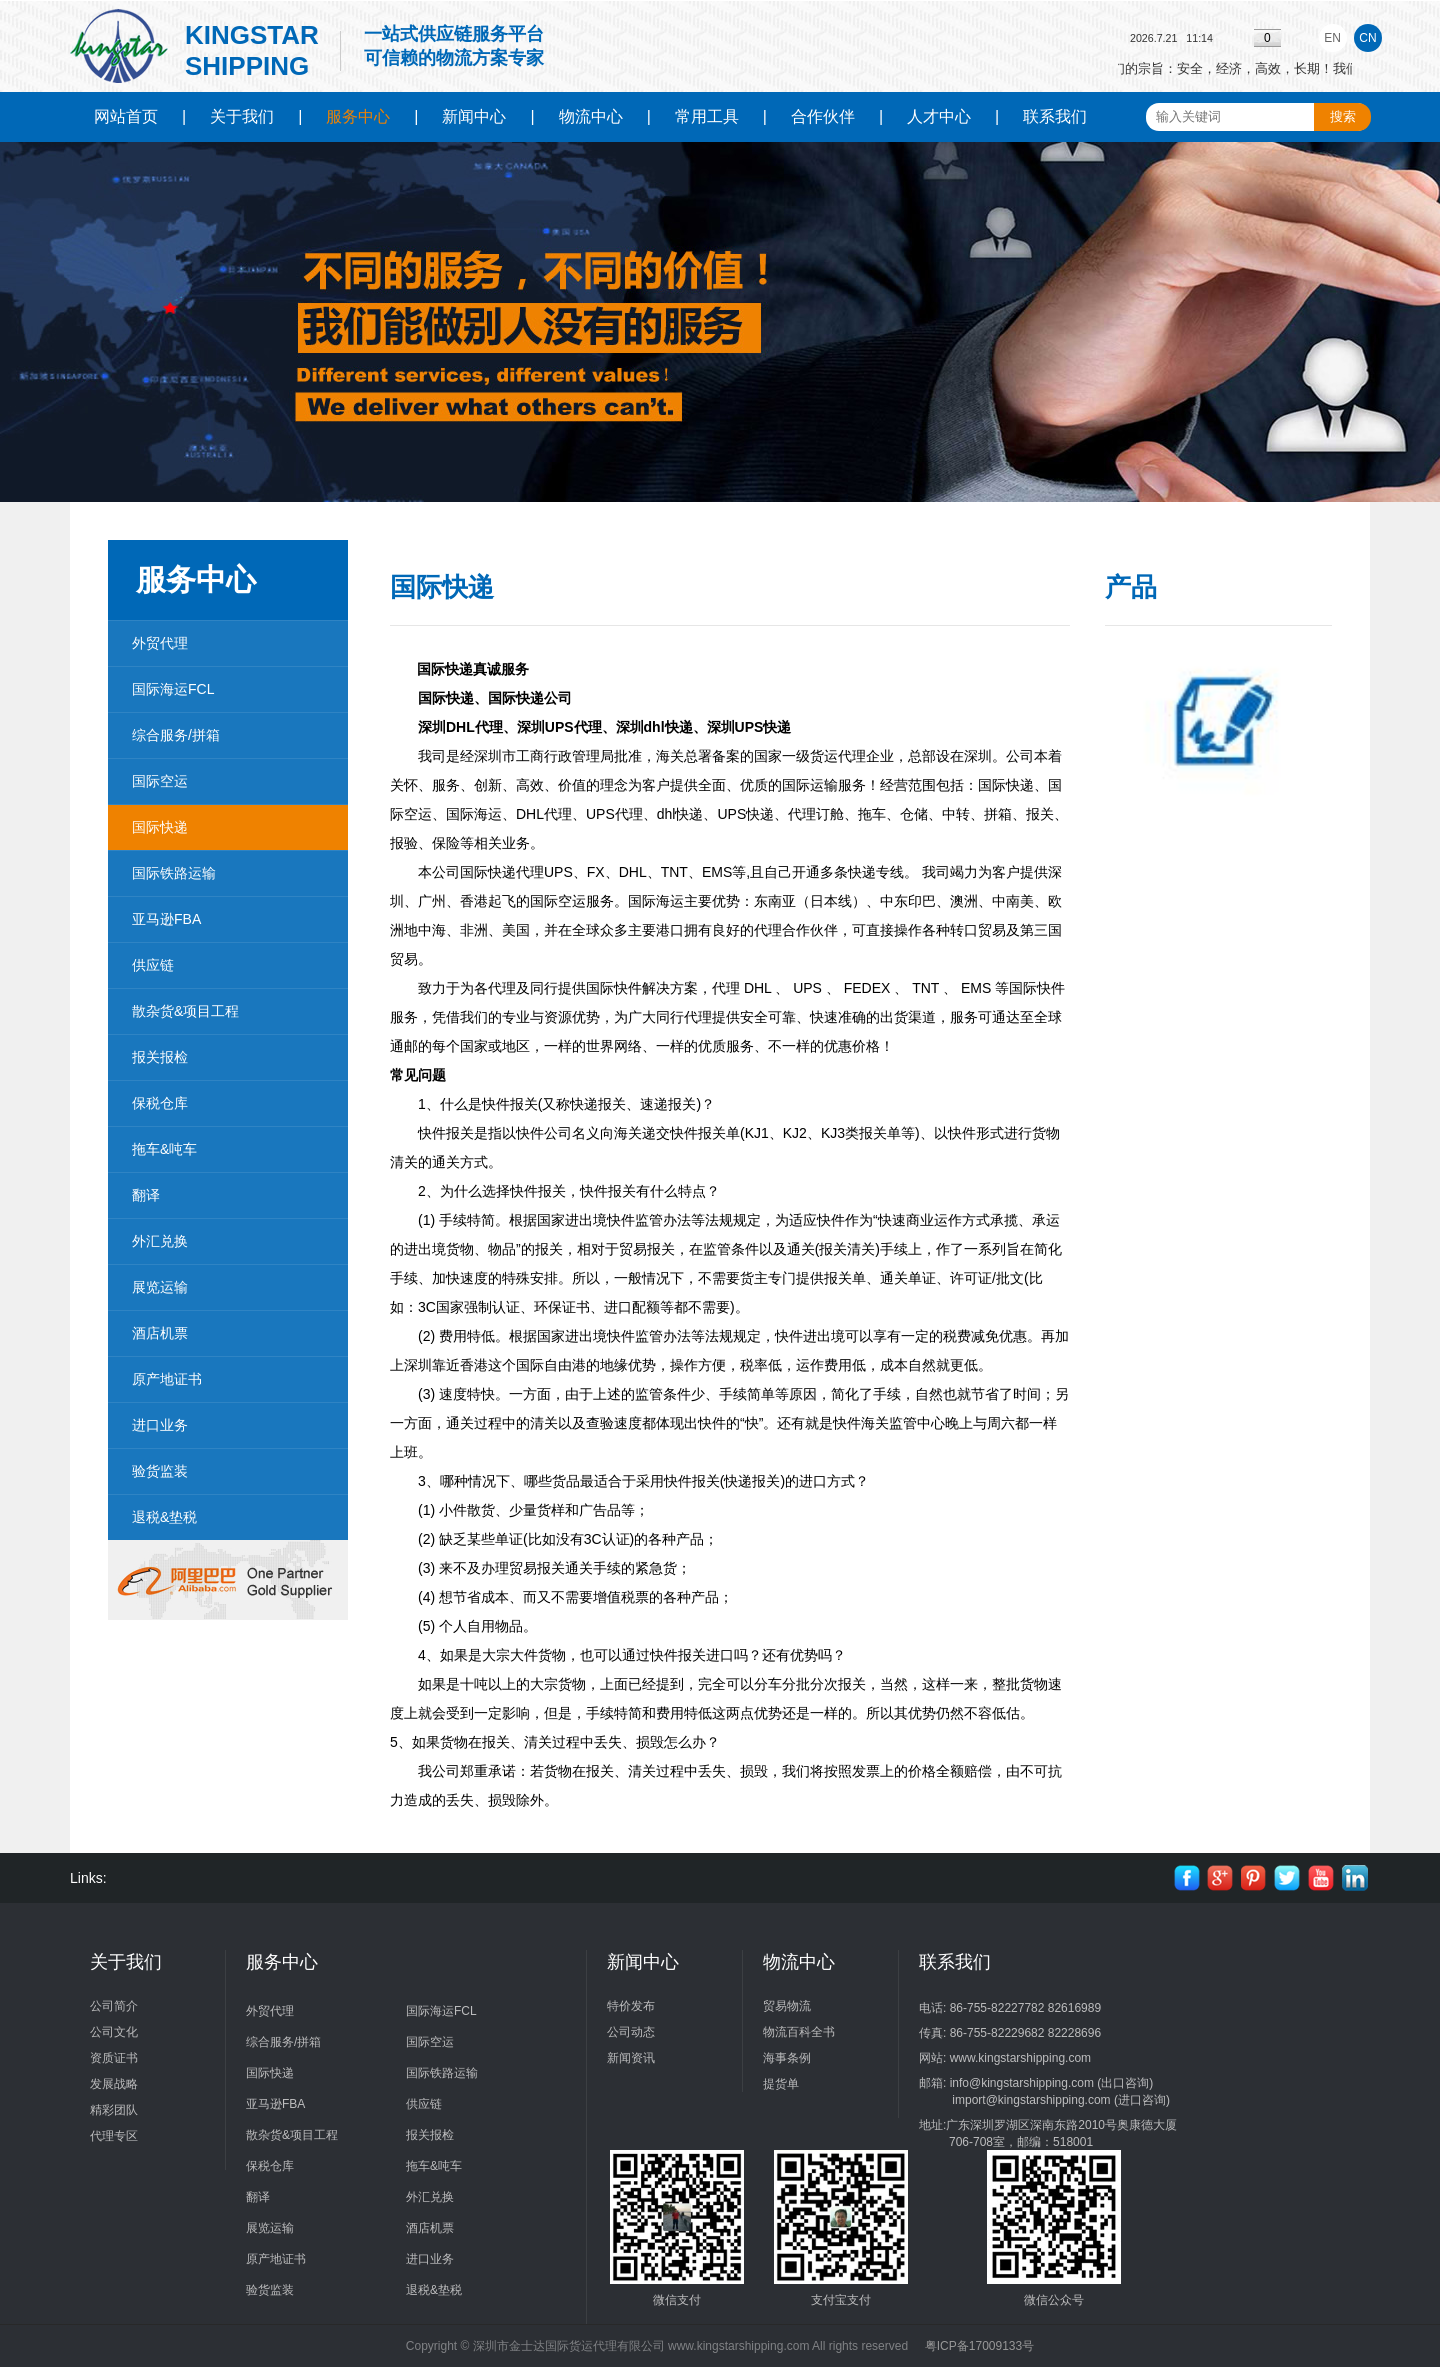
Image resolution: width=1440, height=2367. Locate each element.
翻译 (146, 1195)
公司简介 (114, 2006)
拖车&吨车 (164, 1149)
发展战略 (114, 2084)
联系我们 (1055, 116)
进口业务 (160, 1425)
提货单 (781, 2084)
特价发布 (631, 2006)
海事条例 (787, 2058)
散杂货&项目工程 (185, 1011)
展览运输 (160, 1287)
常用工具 (707, 116)
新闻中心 (474, 116)
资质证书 (114, 2058)
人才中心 (939, 116)
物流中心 (591, 116)
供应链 (153, 965)
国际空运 (160, 781)
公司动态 (631, 2032)
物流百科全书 (799, 2032)
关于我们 (242, 116)
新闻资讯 (631, 2058)
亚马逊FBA (166, 919)
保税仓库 (160, 1103)
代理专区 (114, 2136)
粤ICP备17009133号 (979, 2346)
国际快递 (160, 827)
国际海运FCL (173, 689)
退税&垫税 (164, 1517)
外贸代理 (160, 643)
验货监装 (160, 1471)
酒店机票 (160, 1333)
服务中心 (358, 116)
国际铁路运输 (174, 873)
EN (1332, 38)
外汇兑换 (160, 1241)
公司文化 (114, 2032)
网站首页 (126, 116)
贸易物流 (787, 2006)
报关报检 (160, 1057)
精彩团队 (114, 2110)
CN (1367, 38)
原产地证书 (167, 1379)
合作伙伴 (823, 116)
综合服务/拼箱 (176, 735)
